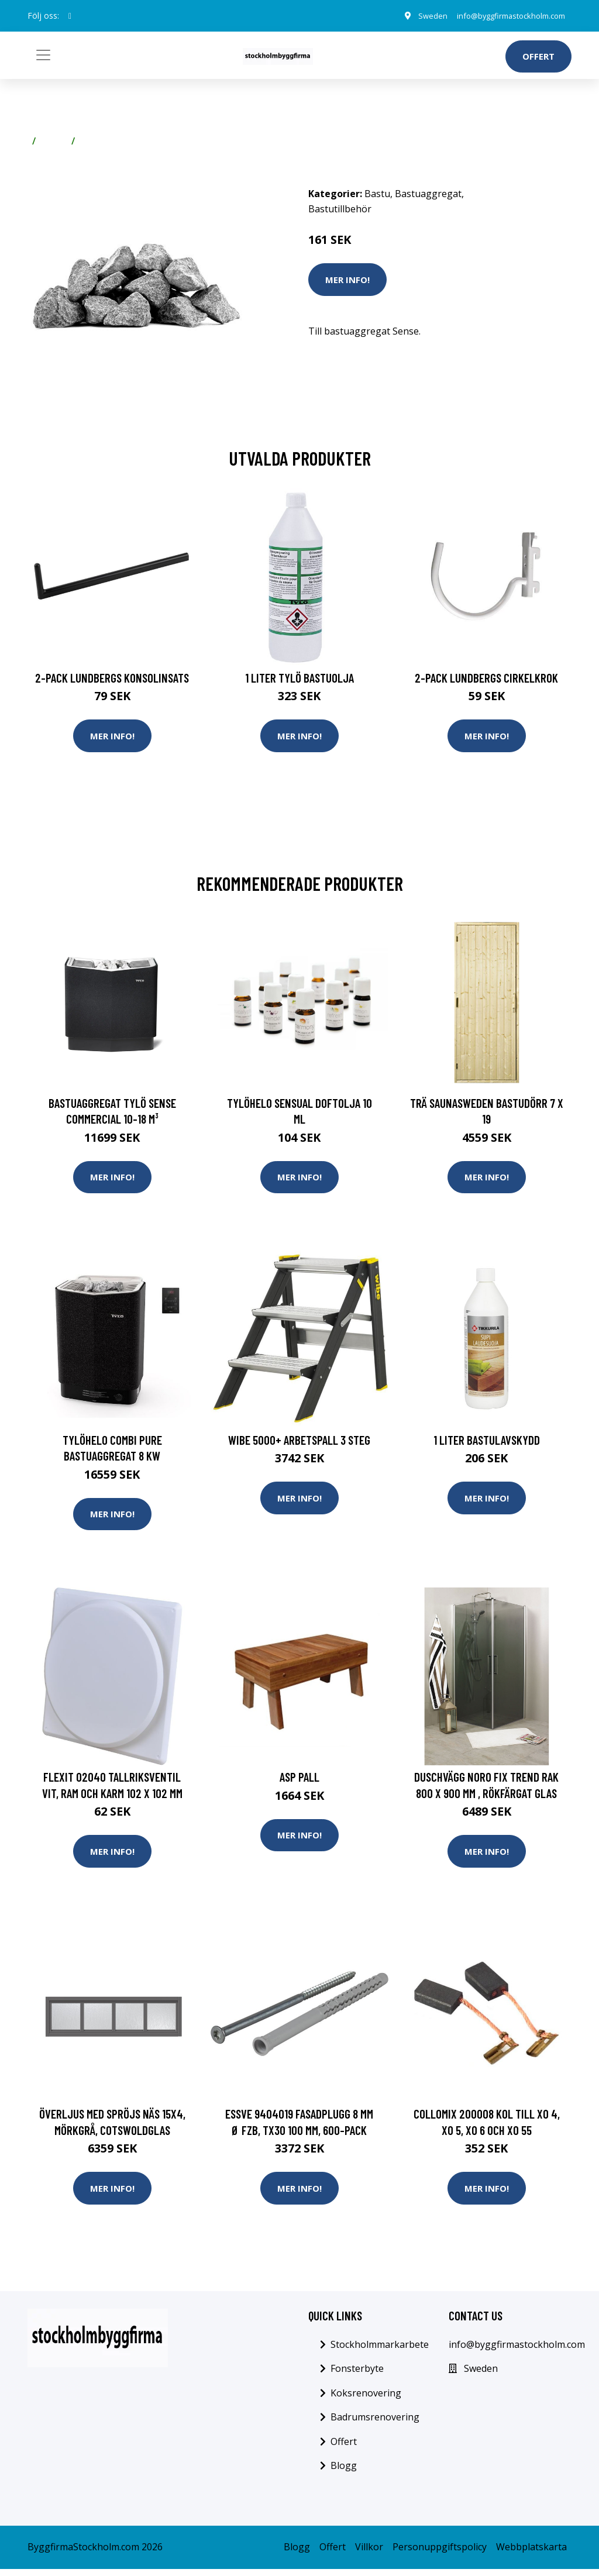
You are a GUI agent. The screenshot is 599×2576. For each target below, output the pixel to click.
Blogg (344, 2473)
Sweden (417, 15)
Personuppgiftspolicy (440, 2553)
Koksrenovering (366, 2400)
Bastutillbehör (112, 141)
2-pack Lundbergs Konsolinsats (112, 677)
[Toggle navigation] (43, 55)
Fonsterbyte (357, 2375)
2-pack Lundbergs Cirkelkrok (486, 677)
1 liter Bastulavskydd (486, 1442)
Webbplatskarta (531, 2553)
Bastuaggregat (428, 193)
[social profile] (70, 16)
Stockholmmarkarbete (380, 2351)
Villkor (369, 2553)
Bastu (53, 141)
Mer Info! (347, 279)
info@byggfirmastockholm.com (502, 15)
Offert (538, 56)
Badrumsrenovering (375, 2423)
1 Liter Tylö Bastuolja (299, 677)
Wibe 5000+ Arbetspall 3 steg (299, 1442)
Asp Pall (299, 1780)
